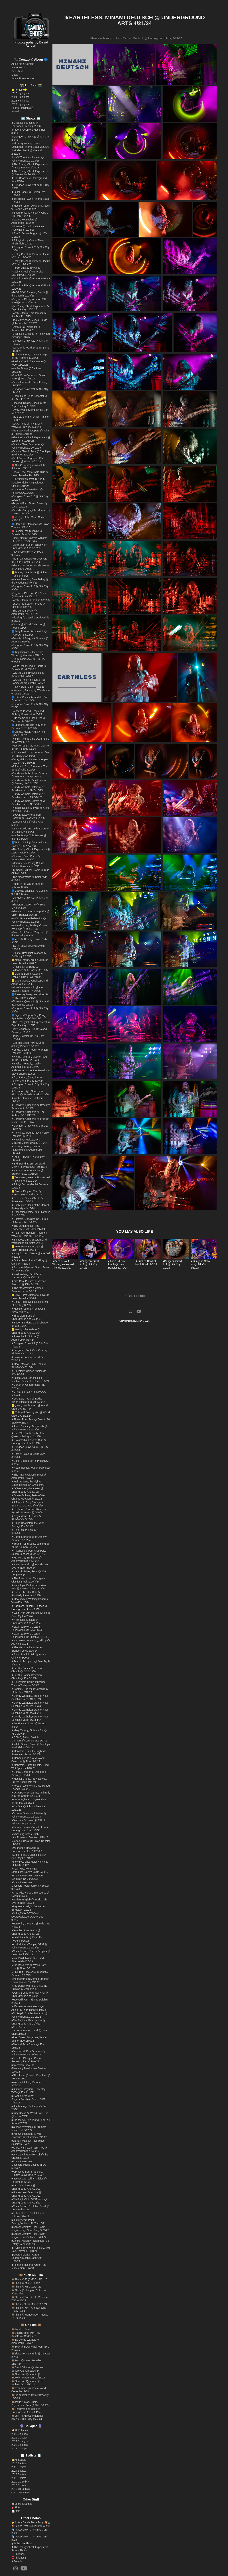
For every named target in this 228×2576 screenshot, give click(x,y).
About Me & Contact (22, 63)
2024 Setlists (18, 2470)
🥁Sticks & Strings (21, 2503)
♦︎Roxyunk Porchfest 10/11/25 (28, 478)
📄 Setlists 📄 (31, 2455)
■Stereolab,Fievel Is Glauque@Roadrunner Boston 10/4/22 (28, 2068)
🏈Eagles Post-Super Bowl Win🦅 (30, 2526)
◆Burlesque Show (21, 2543)
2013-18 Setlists (20, 2488)
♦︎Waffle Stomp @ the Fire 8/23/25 (30, 600)
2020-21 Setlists (20, 2481)
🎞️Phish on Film (31, 2275)
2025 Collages (19, 2437)
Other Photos (31, 2518)
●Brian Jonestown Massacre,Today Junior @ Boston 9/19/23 (30, 1885)
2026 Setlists (18, 2463)
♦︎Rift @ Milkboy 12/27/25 (25, 267)
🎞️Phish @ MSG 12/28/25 (26, 2286)
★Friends (16, 2561)
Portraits (16, 111)
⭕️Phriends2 (18, 2557)
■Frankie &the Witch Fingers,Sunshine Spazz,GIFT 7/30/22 (28, 2099)
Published (17, 71)
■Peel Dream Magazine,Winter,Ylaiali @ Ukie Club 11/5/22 (29, 2030)
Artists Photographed (23, 78)
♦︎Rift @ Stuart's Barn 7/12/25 (27, 686)
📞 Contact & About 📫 (31, 59)
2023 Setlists (18, 2474)
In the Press (18, 67)
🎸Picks (16, 2507)
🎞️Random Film (20, 2329)
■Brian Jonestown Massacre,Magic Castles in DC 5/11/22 (28, 2164)
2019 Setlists (18, 2485)
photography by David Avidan (31, 44)
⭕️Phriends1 (18, 2554)
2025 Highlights (20, 93)
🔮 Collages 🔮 (31, 2426)
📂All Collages (19, 2430)
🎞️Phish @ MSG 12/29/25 (26, 2283)
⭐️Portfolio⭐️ (19, 89)
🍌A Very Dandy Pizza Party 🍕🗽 (30, 2522)
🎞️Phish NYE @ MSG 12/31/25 (29, 2279)
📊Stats (15, 2511)
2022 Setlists (18, 2478)
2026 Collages (19, 2433)
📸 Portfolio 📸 (31, 85)
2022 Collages (19, 2448)
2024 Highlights (20, 96)
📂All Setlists (18, 2459)
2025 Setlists (18, 2467)
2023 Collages (19, 2444)
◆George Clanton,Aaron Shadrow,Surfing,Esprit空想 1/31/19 (26, 2258)
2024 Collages (19, 2441)
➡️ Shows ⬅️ (30, 118)
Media (14, 74)
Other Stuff (31, 2499)
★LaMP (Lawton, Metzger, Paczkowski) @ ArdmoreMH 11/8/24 (27, 1149)
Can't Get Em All (20, 2492)
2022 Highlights (20, 104)
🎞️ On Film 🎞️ (31, 2325)
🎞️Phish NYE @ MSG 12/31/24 (29, 2304)
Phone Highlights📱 (22, 107)
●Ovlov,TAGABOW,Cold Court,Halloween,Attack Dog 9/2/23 (27, 1916)
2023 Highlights (20, 100)
